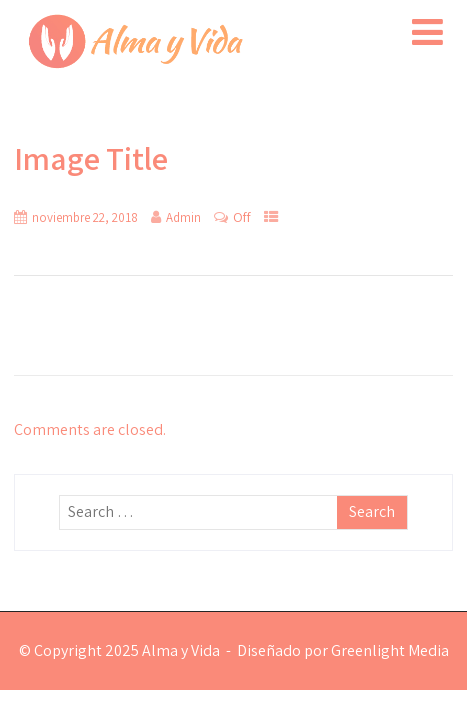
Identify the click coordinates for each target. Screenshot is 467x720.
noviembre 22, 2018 (85, 217)
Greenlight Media (390, 650)
